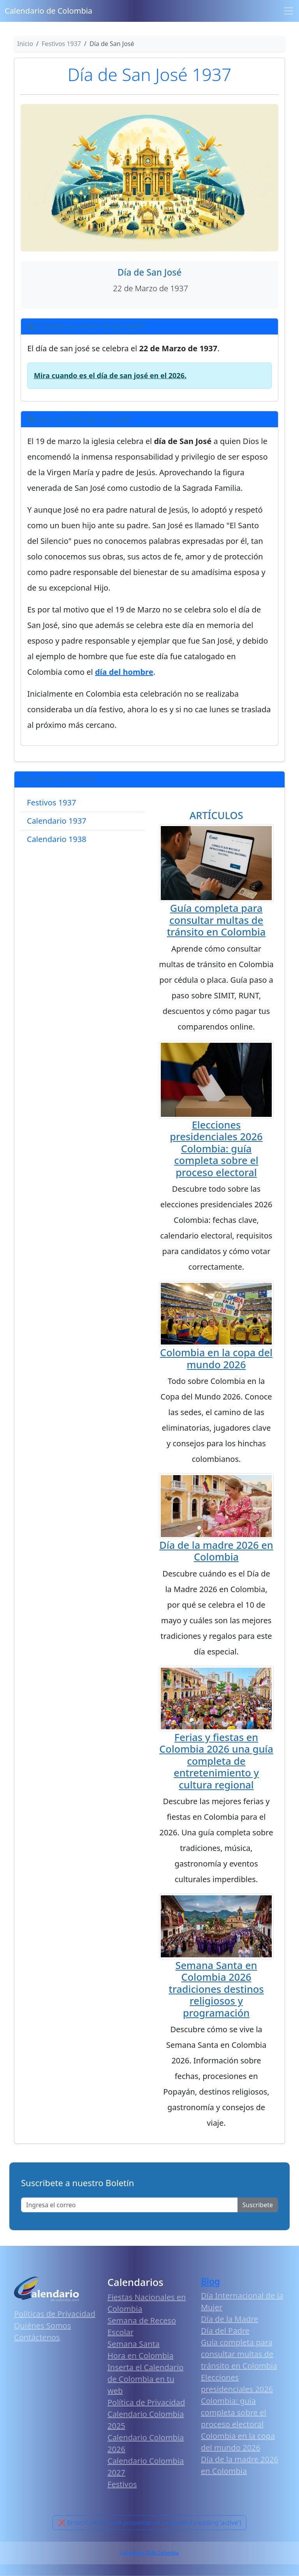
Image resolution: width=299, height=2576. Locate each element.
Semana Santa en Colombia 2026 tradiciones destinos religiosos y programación (216, 1989)
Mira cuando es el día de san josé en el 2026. (110, 375)
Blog (210, 2281)
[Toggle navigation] (288, 11)
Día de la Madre (229, 2319)
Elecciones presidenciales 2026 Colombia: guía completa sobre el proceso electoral (216, 1148)
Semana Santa (133, 2344)
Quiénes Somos (42, 2325)
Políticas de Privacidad (54, 2314)
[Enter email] (129, 2204)
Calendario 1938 (56, 839)
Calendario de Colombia (48, 10)
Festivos (122, 2484)
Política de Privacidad (146, 2402)
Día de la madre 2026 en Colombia (216, 1550)
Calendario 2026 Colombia (149, 2552)
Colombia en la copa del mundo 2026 (216, 1358)
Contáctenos (37, 2337)
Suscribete (258, 2205)
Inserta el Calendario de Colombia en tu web (145, 2379)
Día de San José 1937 (150, 74)
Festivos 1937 (51, 802)
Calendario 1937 (56, 821)
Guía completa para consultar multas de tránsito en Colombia (216, 919)
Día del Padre (225, 2330)
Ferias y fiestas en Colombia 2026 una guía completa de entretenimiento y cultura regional (216, 1760)
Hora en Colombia (140, 2355)
